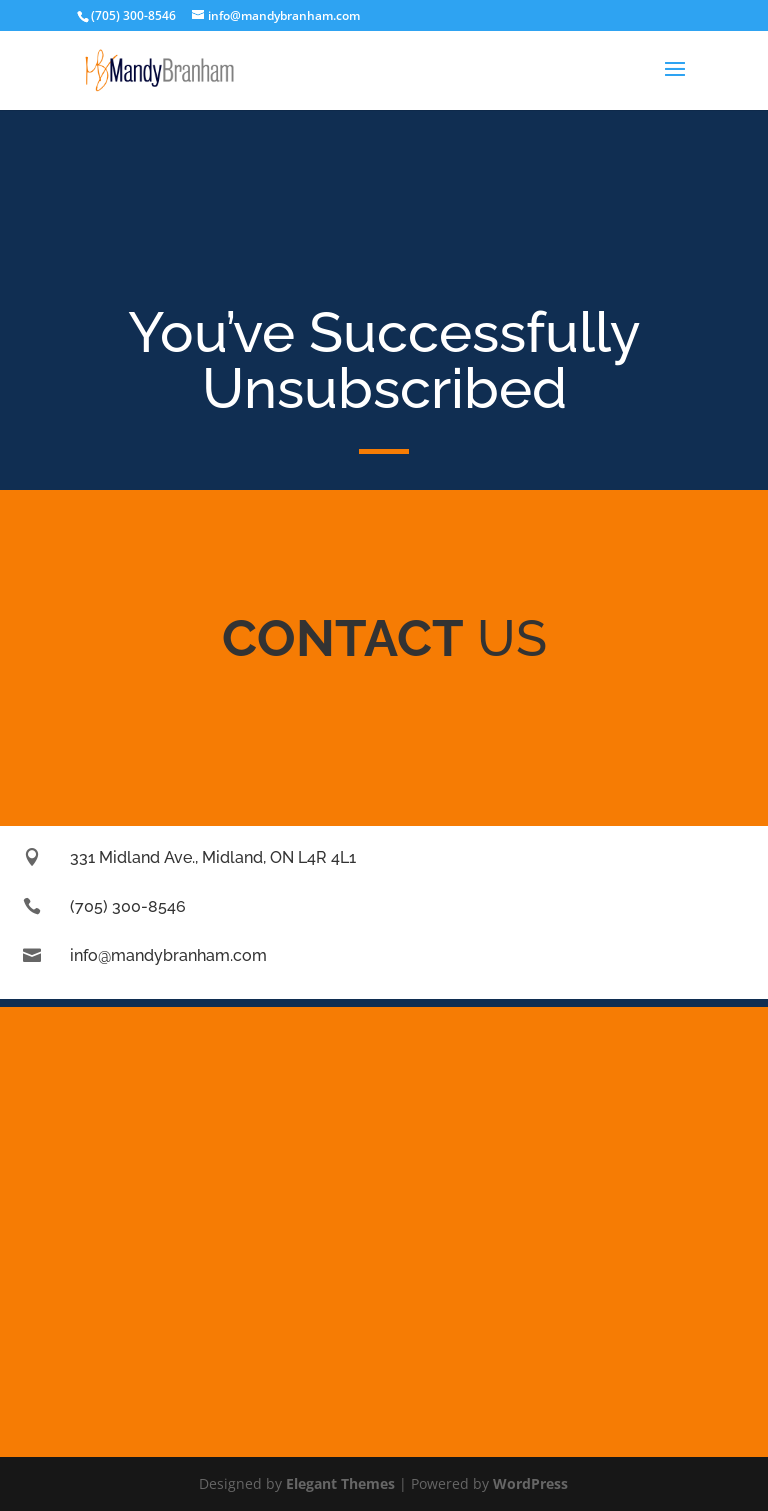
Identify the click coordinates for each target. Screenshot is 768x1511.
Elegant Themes (340, 1483)
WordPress (530, 1483)
